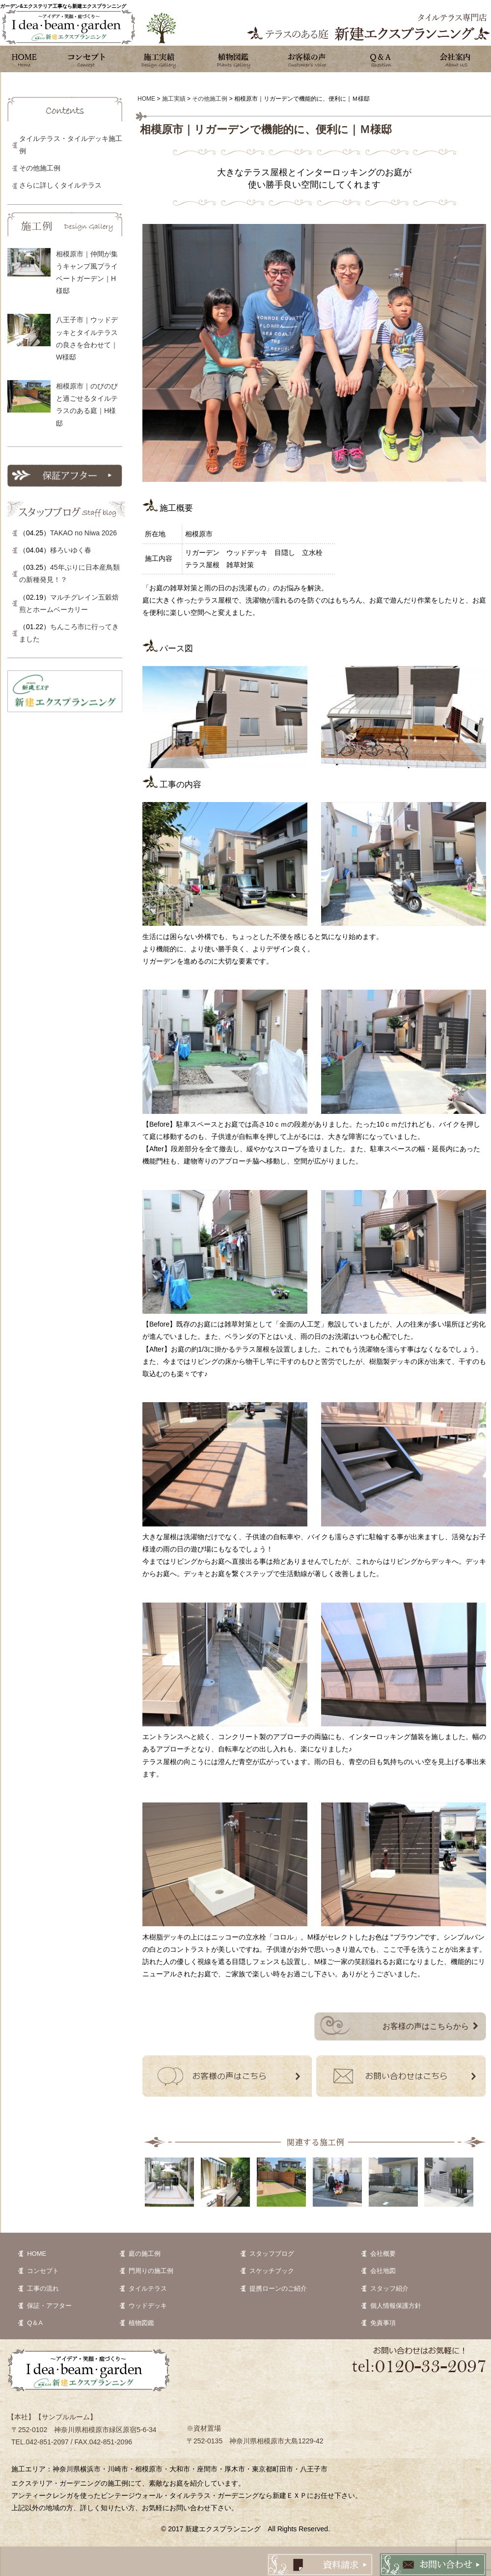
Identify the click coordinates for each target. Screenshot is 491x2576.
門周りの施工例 (151, 2270)
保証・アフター (49, 2305)
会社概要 (383, 2253)
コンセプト (86, 59)
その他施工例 (39, 168)
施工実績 (159, 59)
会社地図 (383, 2270)
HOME (36, 2253)
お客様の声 (307, 59)
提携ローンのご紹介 (278, 2288)
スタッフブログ (271, 2253)
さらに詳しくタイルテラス (60, 185)
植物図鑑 (233, 59)
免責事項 (383, 2323)
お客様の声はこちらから (425, 2026)
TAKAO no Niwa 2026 (83, 533)
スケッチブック (271, 2270)
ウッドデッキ (148, 2305)
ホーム (24, 59)
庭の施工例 (145, 2253)
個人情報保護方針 (395, 2305)
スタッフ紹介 (389, 2288)
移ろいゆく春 (70, 550)
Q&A (380, 59)
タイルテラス (148, 2288)
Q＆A (35, 2323)
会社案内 (454, 59)
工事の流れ (43, 2288)
